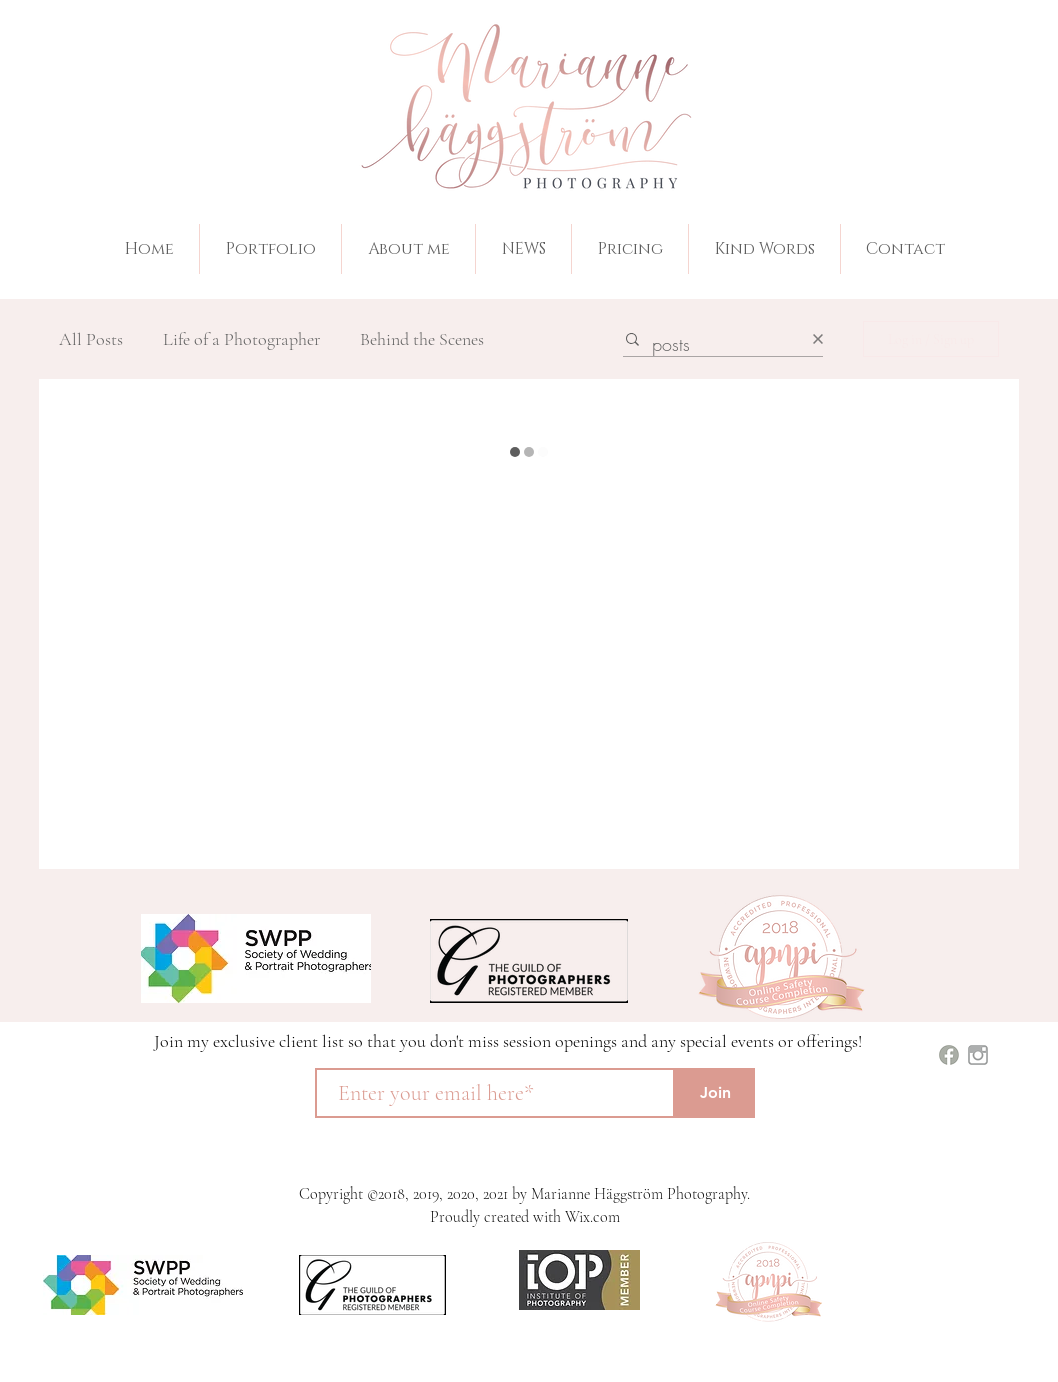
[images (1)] (949, 1055)
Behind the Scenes (422, 339)
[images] (978, 1055)
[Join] (715, 1093)
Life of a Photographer (241, 339)
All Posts (91, 339)
